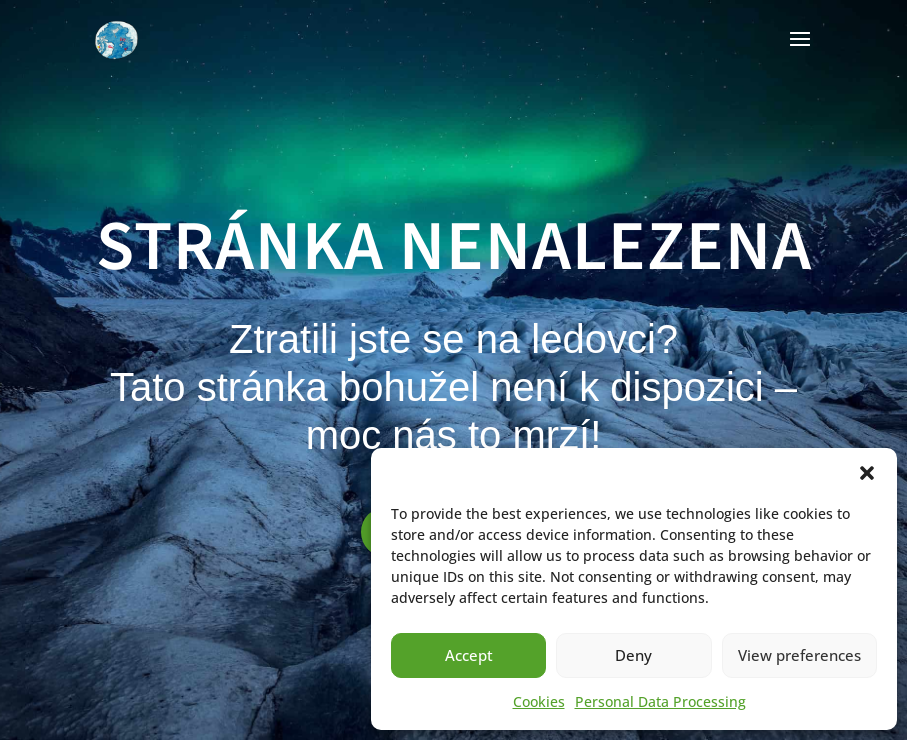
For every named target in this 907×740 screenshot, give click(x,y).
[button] (867, 473)
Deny (633, 655)
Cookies (539, 701)
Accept (469, 655)
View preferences (799, 655)
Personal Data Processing (660, 701)
